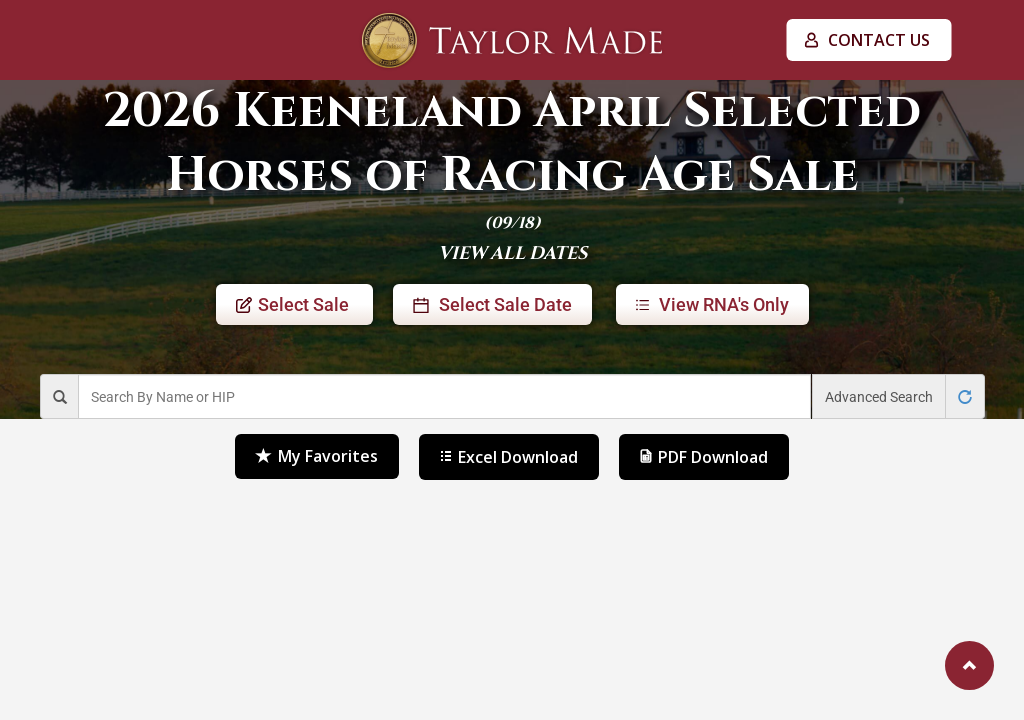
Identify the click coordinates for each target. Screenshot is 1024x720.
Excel (509, 457)
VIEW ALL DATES (512, 253)
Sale (294, 304)
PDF (704, 457)
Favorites (317, 456)
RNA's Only (712, 304)
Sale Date (492, 304)
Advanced (879, 397)
